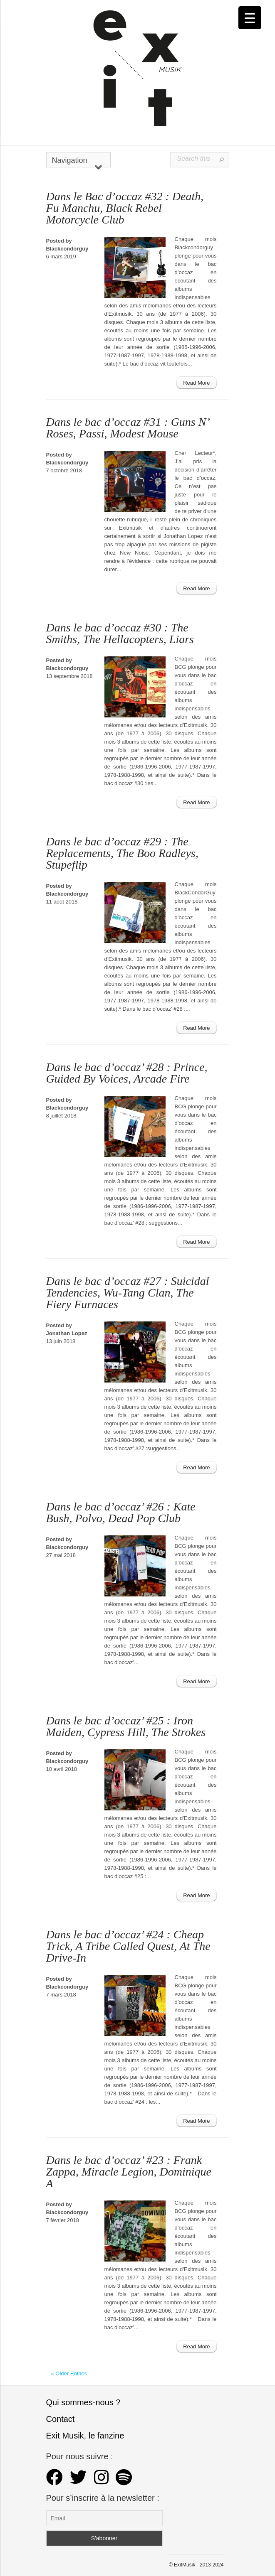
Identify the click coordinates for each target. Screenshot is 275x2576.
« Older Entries (69, 2373)
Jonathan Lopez (66, 1333)
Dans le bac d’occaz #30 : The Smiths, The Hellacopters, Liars (120, 633)
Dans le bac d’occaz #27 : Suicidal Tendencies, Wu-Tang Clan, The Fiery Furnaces (127, 1292)
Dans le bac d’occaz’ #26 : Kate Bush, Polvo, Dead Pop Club (121, 1512)
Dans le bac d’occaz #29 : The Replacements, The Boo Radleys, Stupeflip (122, 853)
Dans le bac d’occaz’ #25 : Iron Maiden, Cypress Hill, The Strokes (126, 1726)
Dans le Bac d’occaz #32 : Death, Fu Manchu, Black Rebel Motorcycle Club (125, 208)
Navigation (77, 161)
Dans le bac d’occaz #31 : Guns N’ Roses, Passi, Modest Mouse (127, 427)
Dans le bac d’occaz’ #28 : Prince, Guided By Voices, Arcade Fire (127, 1073)
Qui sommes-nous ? (83, 2402)
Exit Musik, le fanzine (85, 2435)
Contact (60, 2419)
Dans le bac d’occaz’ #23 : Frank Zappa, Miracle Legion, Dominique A (128, 2172)
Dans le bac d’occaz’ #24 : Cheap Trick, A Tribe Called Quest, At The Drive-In (128, 1946)
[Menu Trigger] (249, 17)
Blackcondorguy (67, 249)
